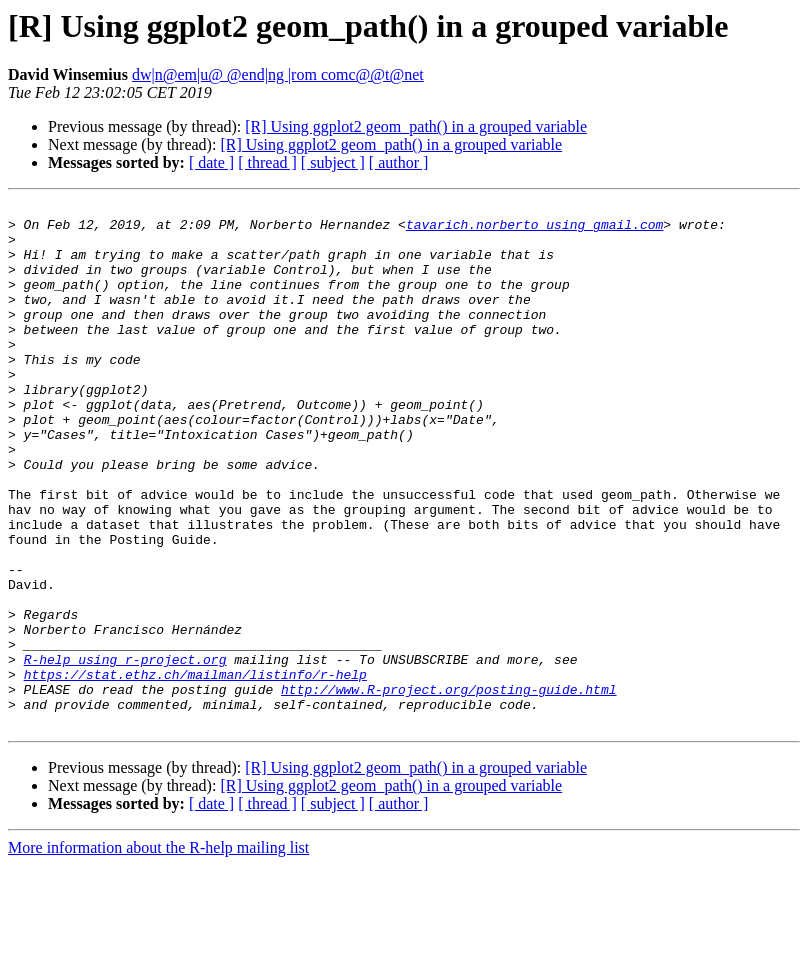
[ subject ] (333, 162)
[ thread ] (267, 162)
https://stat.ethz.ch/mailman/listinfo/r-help (195, 770)
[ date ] (211, 162)
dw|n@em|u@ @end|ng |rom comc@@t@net (278, 74)
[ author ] (399, 162)
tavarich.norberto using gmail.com (534, 230)
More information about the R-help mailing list (158, 952)
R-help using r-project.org (125, 752)
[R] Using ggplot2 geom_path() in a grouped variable (416, 126)
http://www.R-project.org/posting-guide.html (448, 788)
